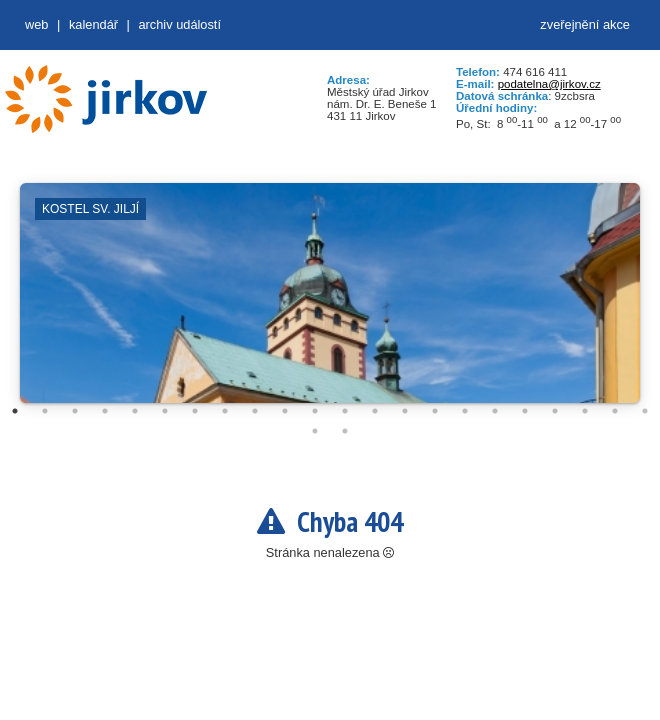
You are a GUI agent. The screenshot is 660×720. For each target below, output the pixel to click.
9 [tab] (255, 411)
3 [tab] (75, 411)
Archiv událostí (179, 24)
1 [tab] (15, 411)
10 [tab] (285, 411)
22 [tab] (645, 411)
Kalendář (93, 24)
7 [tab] (195, 411)
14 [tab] (405, 411)
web (36, 24)
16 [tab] (465, 411)
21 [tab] (615, 411)
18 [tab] (525, 411)
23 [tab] (315, 431)
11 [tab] (315, 411)
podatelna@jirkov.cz (549, 84)
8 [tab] (225, 411)
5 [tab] (135, 411)
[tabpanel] (330, 303)
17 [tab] (495, 411)
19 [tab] (555, 411)
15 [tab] (435, 411)
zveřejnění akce (585, 24)
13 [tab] (375, 411)
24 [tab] (345, 431)
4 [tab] (105, 411)
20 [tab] (585, 411)
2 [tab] (45, 411)
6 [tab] (165, 411)
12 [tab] (345, 411)
